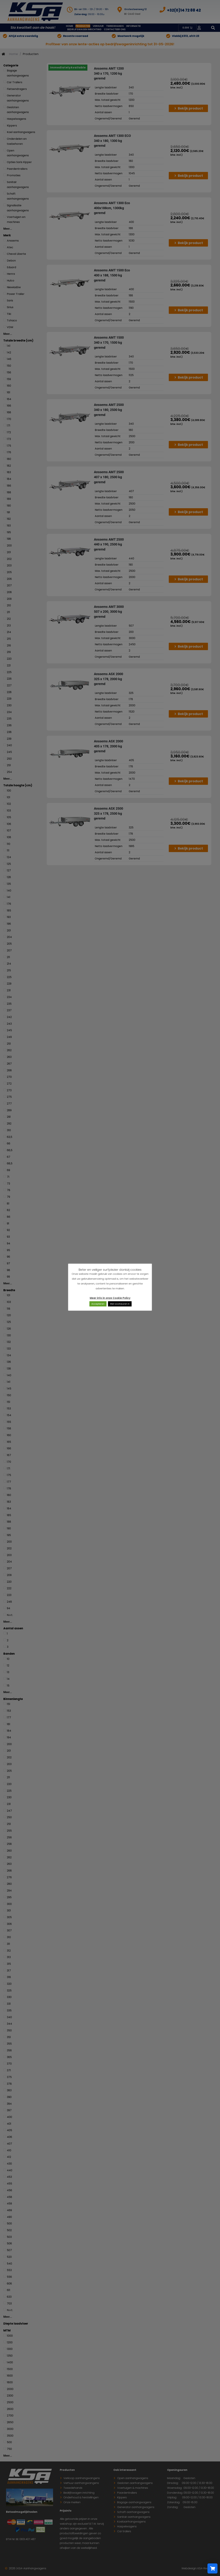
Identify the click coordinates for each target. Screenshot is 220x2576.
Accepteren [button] (97, 1303)
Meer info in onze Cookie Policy (110, 1298)
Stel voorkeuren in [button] (120, 1303)
